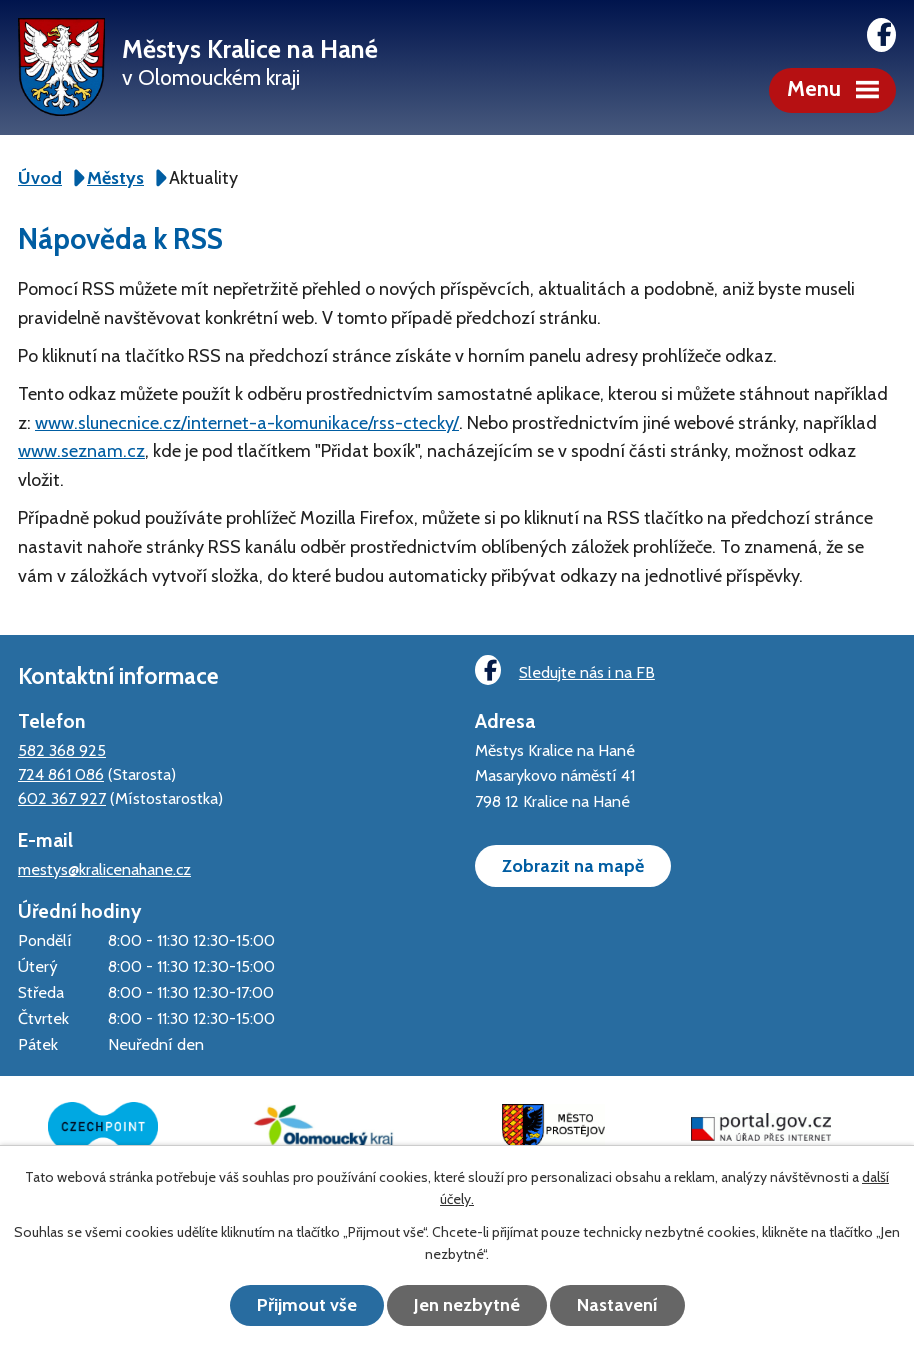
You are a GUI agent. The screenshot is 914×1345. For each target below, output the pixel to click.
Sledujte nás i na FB (565, 670)
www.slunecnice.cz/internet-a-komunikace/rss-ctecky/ (247, 423)
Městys (115, 178)
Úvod (40, 178)
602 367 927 (62, 798)
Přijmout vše (307, 1305)
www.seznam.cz (81, 451)
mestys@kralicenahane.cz (104, 869)
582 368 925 (62, 750)
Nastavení (617, 1305)
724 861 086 (61, 774)
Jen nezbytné (467, 1305)
